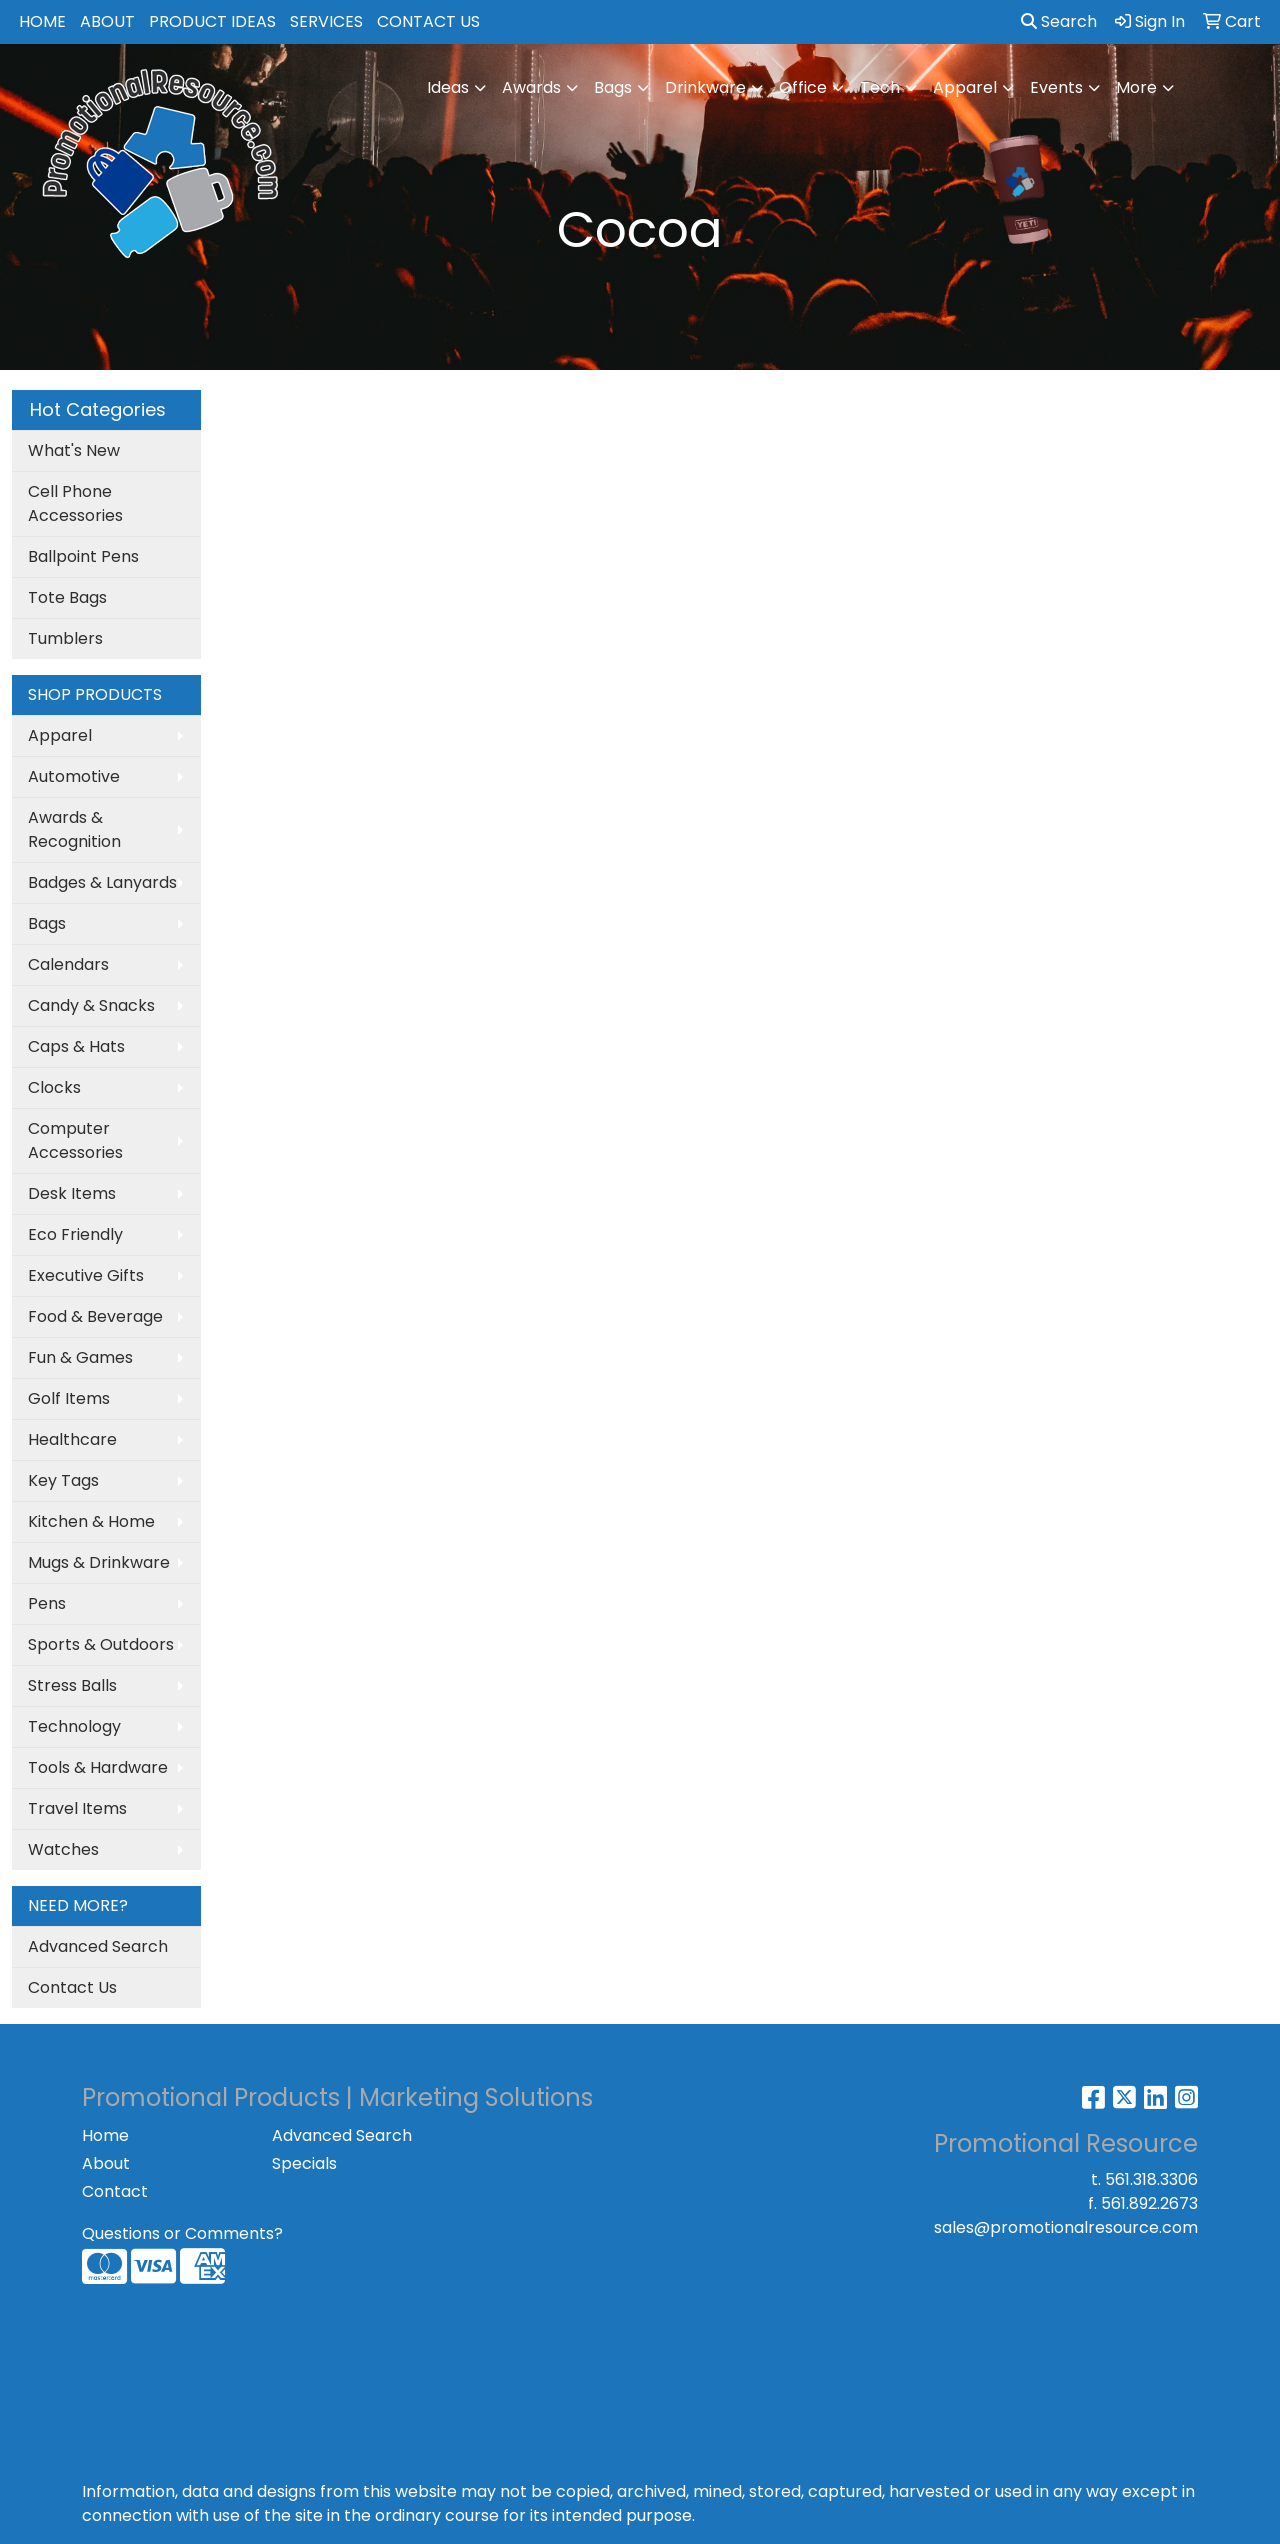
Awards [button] (531, 87)
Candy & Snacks (91, 1005)
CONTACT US (428, 21)
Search (1059, 21)
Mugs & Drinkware (99, 1562)
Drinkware (705, 87)
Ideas (448, 87)
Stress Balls (72, 1685)
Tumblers (65, 638)
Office (803, 87)
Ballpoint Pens (83, 556)
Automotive (74, 776)
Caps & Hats (76, 1046)
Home (105, 2135)
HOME (42, 21)
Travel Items (77, 1808)
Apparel (965, 87)
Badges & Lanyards (102, 882)
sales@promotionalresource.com (1066, 2227)
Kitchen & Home (91, 1521)
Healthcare (72, 1439)
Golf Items (69, 1398)
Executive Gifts (86, 1275)
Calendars (68, 964)
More (1136, 87)
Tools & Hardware (98, 1767)
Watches (63, 1849)
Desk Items (72, 1193)
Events (1056, 87)
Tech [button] (880, 87)
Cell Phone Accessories (75, 503)
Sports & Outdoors (101, 1644)
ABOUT (107, 21)
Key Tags (63, 1480)
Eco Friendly (75, 1234)
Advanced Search (98, 1946)
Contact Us (72, 1987)
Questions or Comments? (182, 2233)
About (106, 2163)
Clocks (54, 1087)
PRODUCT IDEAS (212, 21)
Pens (47, 1603)
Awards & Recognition (74, 829)
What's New (74, 450)
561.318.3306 (1151, 2179)
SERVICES (326, 21)
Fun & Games (80, 1357)
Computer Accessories (75, 1140)
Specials (304, 2163)
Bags (613, 87)
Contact (115, 2191)
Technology (74, 1726)
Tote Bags (67, 597)
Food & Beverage (95, 1316)
